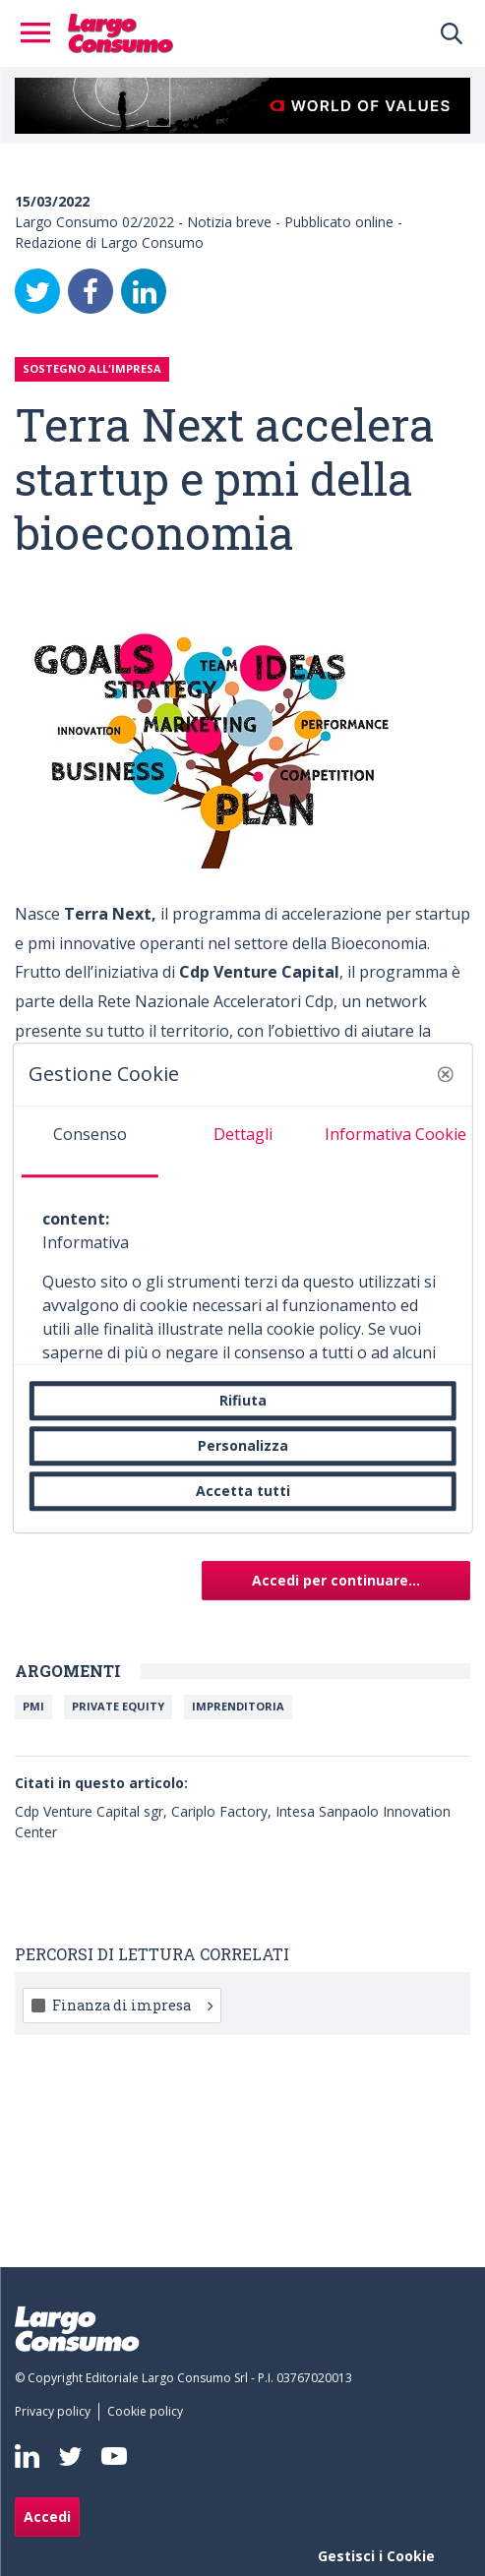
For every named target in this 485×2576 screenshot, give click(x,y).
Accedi (47, 2516)
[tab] (89, 1142)
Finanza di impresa (132, 2005)
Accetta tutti (243, 1490)
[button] (445, 1074)
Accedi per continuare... (336, 1580)
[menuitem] (56, 2412)
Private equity (118, 1706)
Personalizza (243, 1445)
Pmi (33, 1706)
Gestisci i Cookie (376, 2555)
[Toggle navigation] (41, 33)
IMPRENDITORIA (238, 1706)
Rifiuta (243, 1400)
